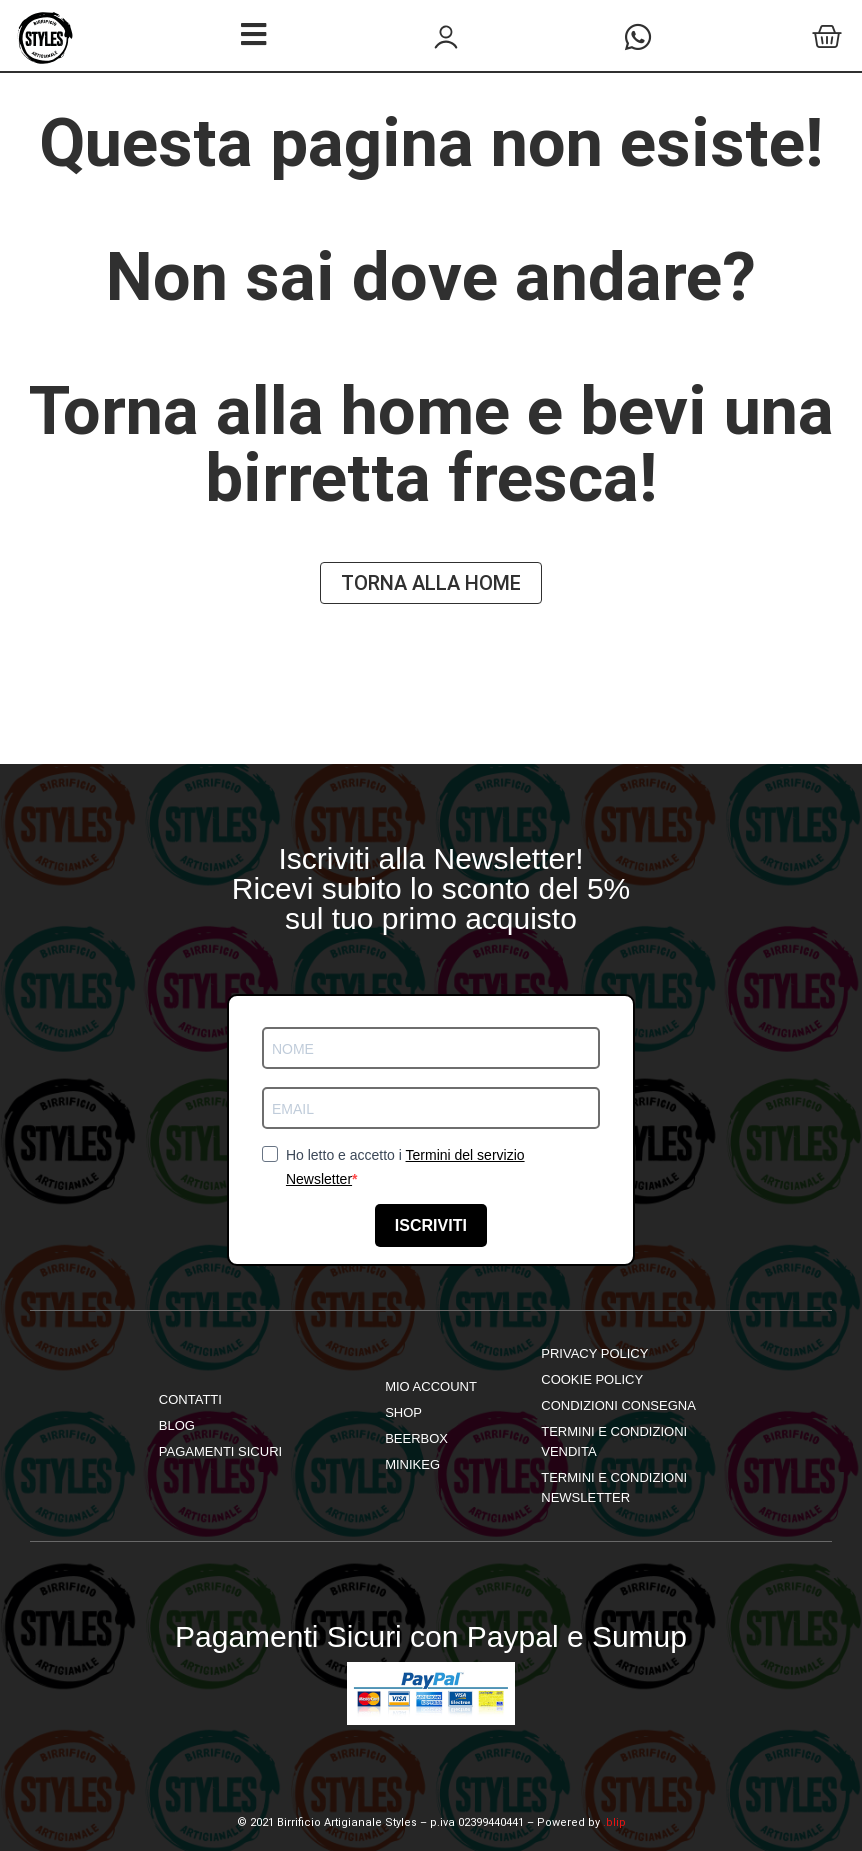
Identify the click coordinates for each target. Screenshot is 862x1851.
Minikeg (412, 1464)
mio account (431, 1386)
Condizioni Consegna (618, 1405)
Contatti (190, 1399)
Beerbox (416, 1438)
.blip (614, 1822)
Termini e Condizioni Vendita (614, 1441)
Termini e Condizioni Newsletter (614, 1487)
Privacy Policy (594, 1353)
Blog (177, 1425)
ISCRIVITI (431, 1225)
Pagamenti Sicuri (220, 1451)
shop (403, 1412)
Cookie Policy (592, 1379)
